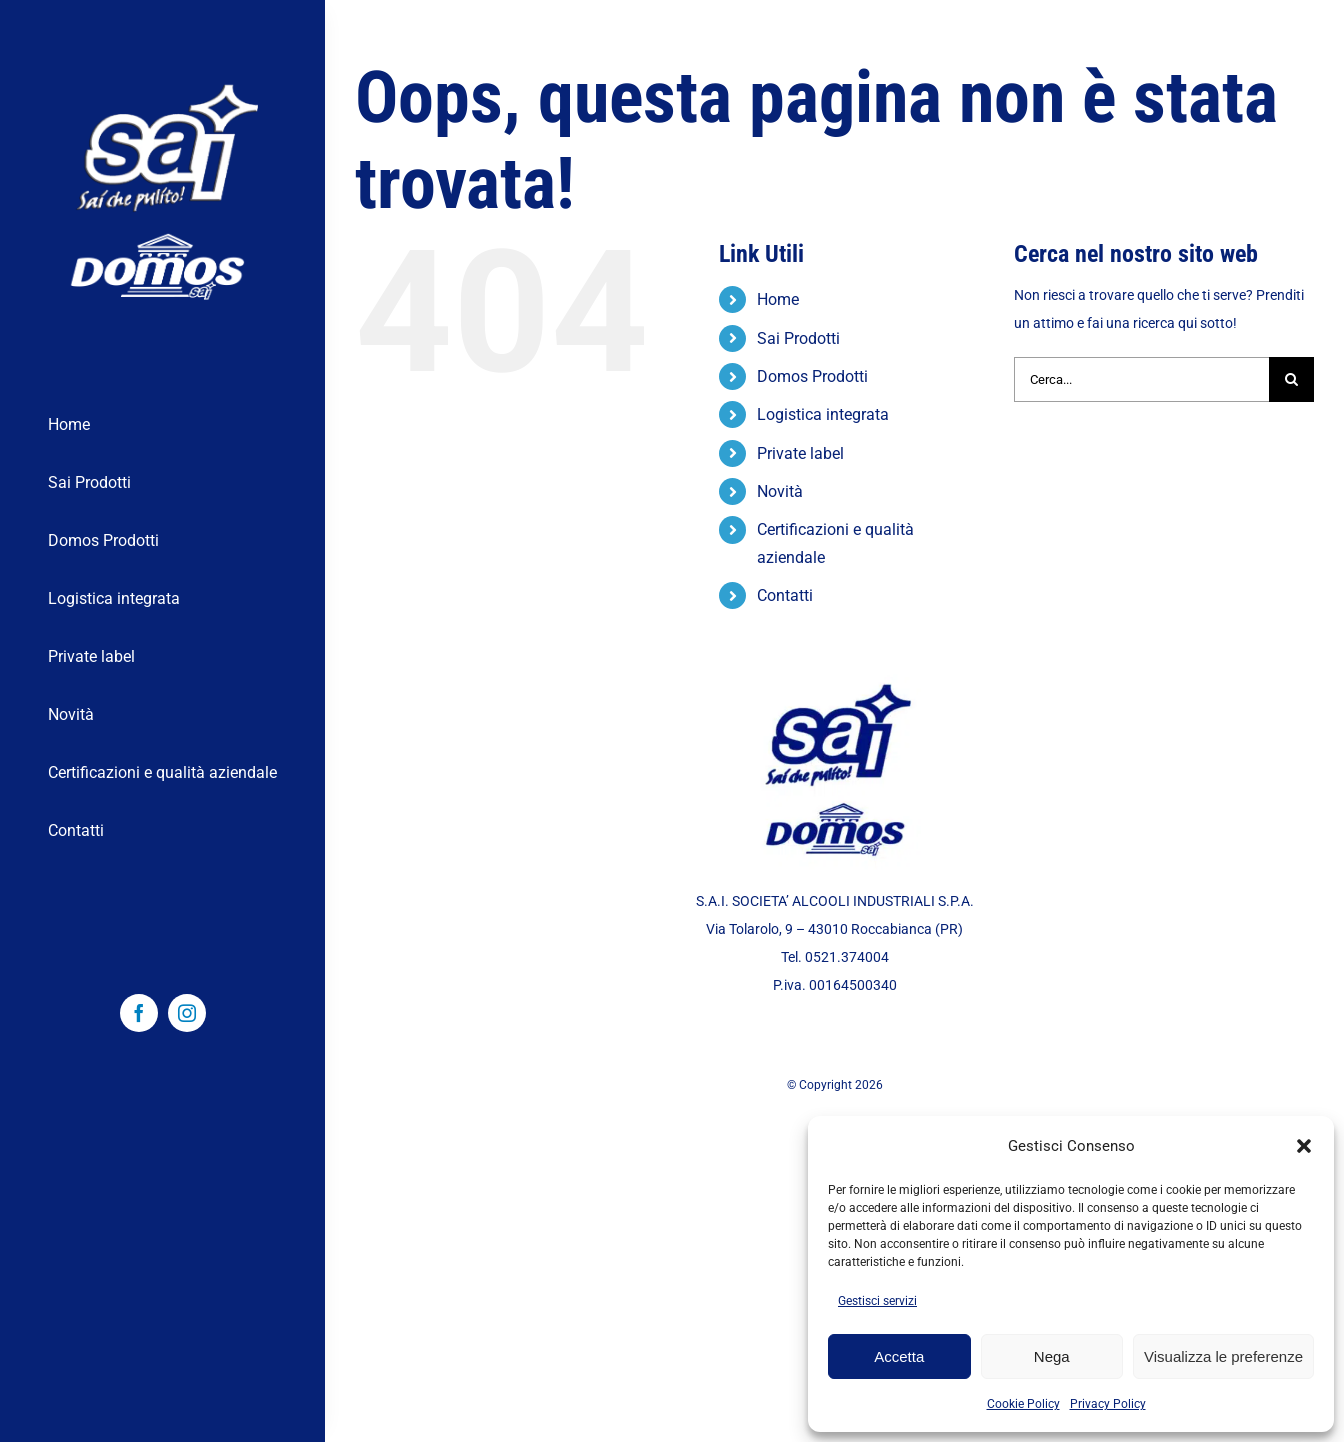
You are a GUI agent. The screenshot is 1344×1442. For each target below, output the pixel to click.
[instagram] (187, 1013)
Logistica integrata (823, 414)
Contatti (785, 595)
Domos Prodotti (812, 376)
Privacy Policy (1108, 1404)
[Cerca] (1291, 379)
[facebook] (139, 1013)
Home (778, 299)
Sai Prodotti (798, 338)
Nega (1052, 1356)
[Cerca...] (1141, 379)
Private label (800, 453)
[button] (1304, 1146)
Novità (780, 491)
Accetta (899, 1356)
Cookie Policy (1023, 1404)
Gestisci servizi (877, 1301)
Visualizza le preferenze (1223, 1356)
